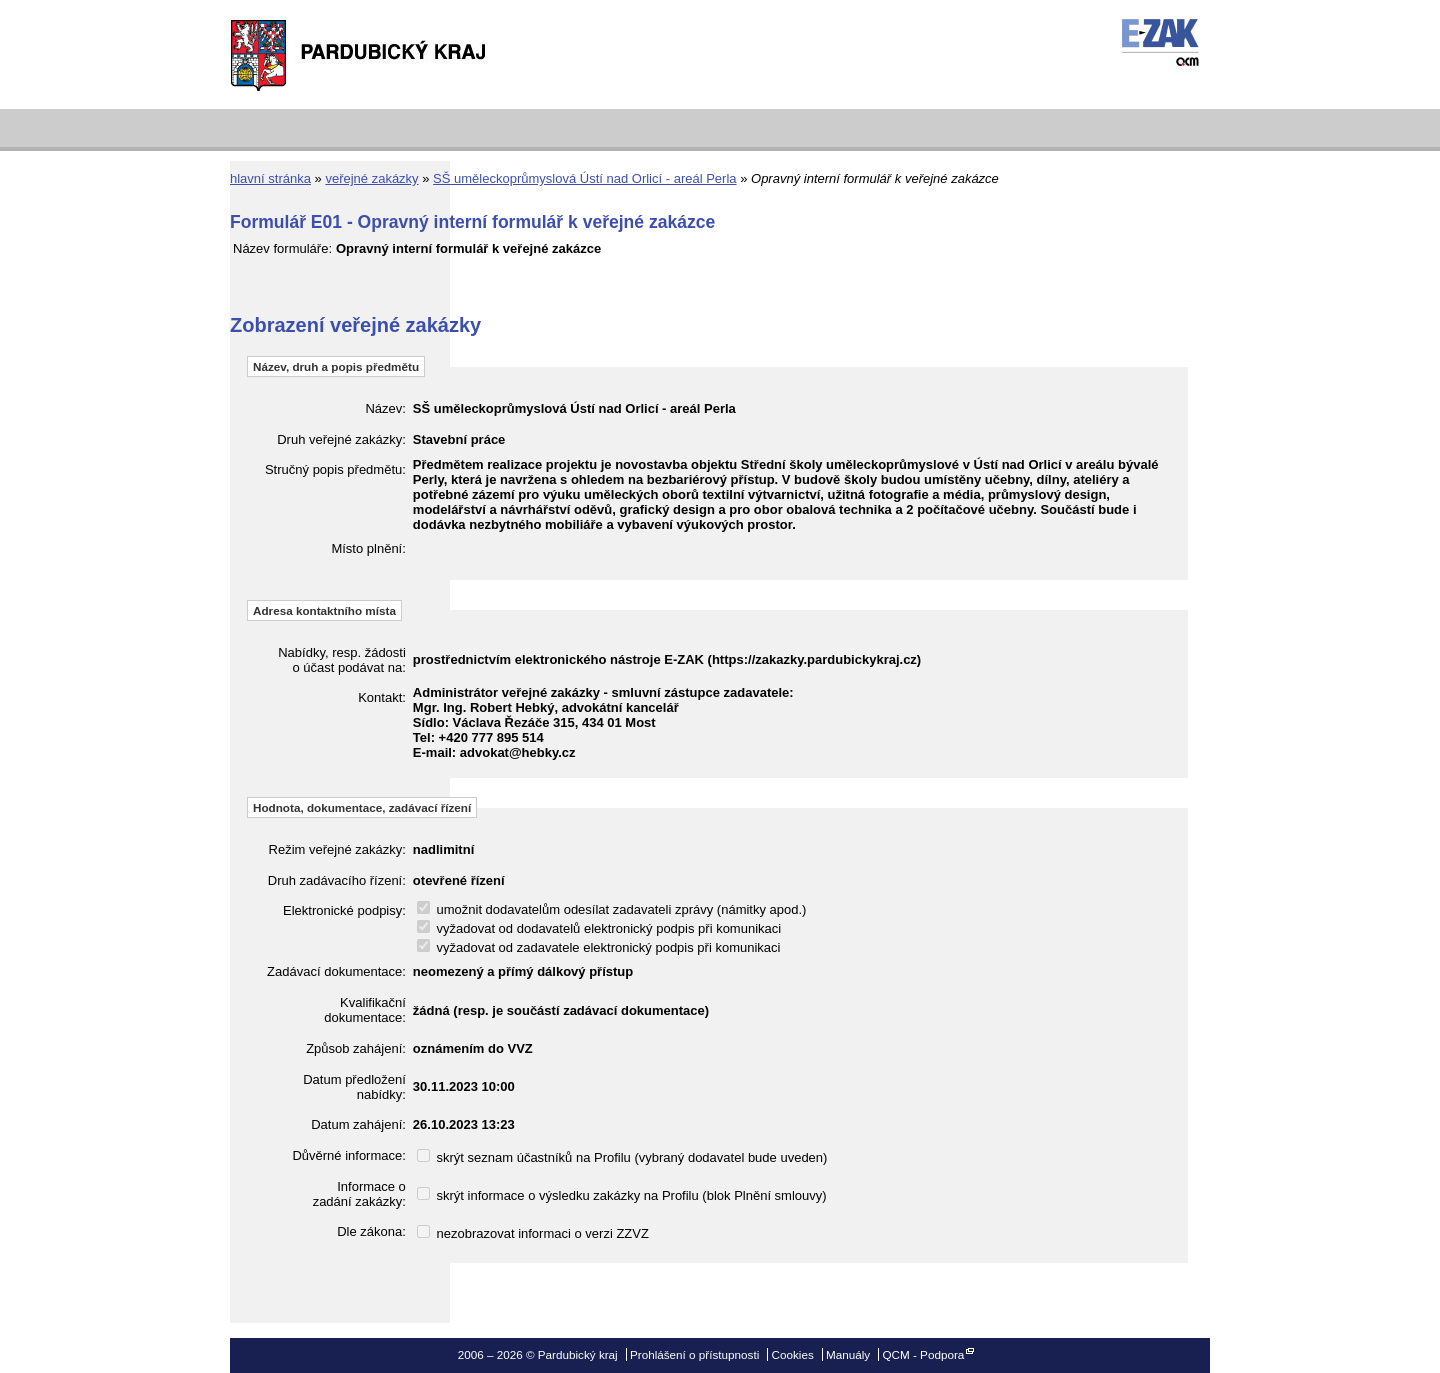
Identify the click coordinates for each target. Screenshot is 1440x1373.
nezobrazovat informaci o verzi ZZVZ (533, 1233)
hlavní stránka (270, 178)
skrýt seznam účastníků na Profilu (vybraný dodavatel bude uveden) (622, 1157)
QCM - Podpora (923, 1354)
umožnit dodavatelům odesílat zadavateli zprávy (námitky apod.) (612, 909)
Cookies (793, 1354)
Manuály (848, 1354)
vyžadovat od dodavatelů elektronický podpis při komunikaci (599, 928)
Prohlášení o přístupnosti (694, 1354)
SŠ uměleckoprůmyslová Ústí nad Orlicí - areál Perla (584, 178)
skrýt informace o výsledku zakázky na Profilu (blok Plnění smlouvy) (622, 1195)
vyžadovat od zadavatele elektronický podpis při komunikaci (599, 947)
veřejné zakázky (371, 178)
